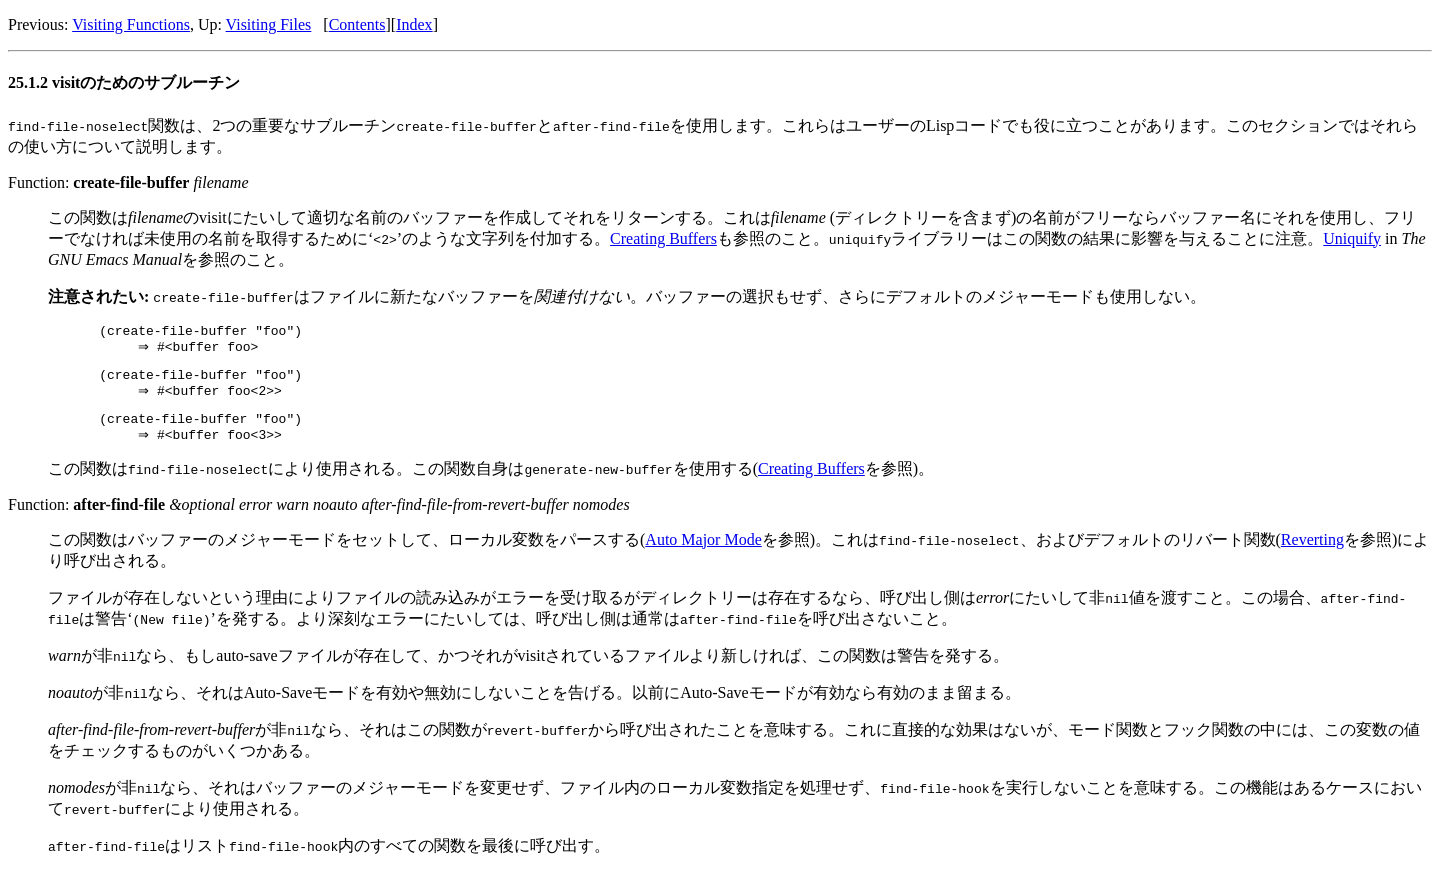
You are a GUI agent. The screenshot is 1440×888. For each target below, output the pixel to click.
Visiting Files (269, 24)
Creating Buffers (663, 238)
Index (414, 24)
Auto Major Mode (703, 554)
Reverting (1312, 554)
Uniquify (1352, 238)
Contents (357, 24)
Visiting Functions (131, 24)
